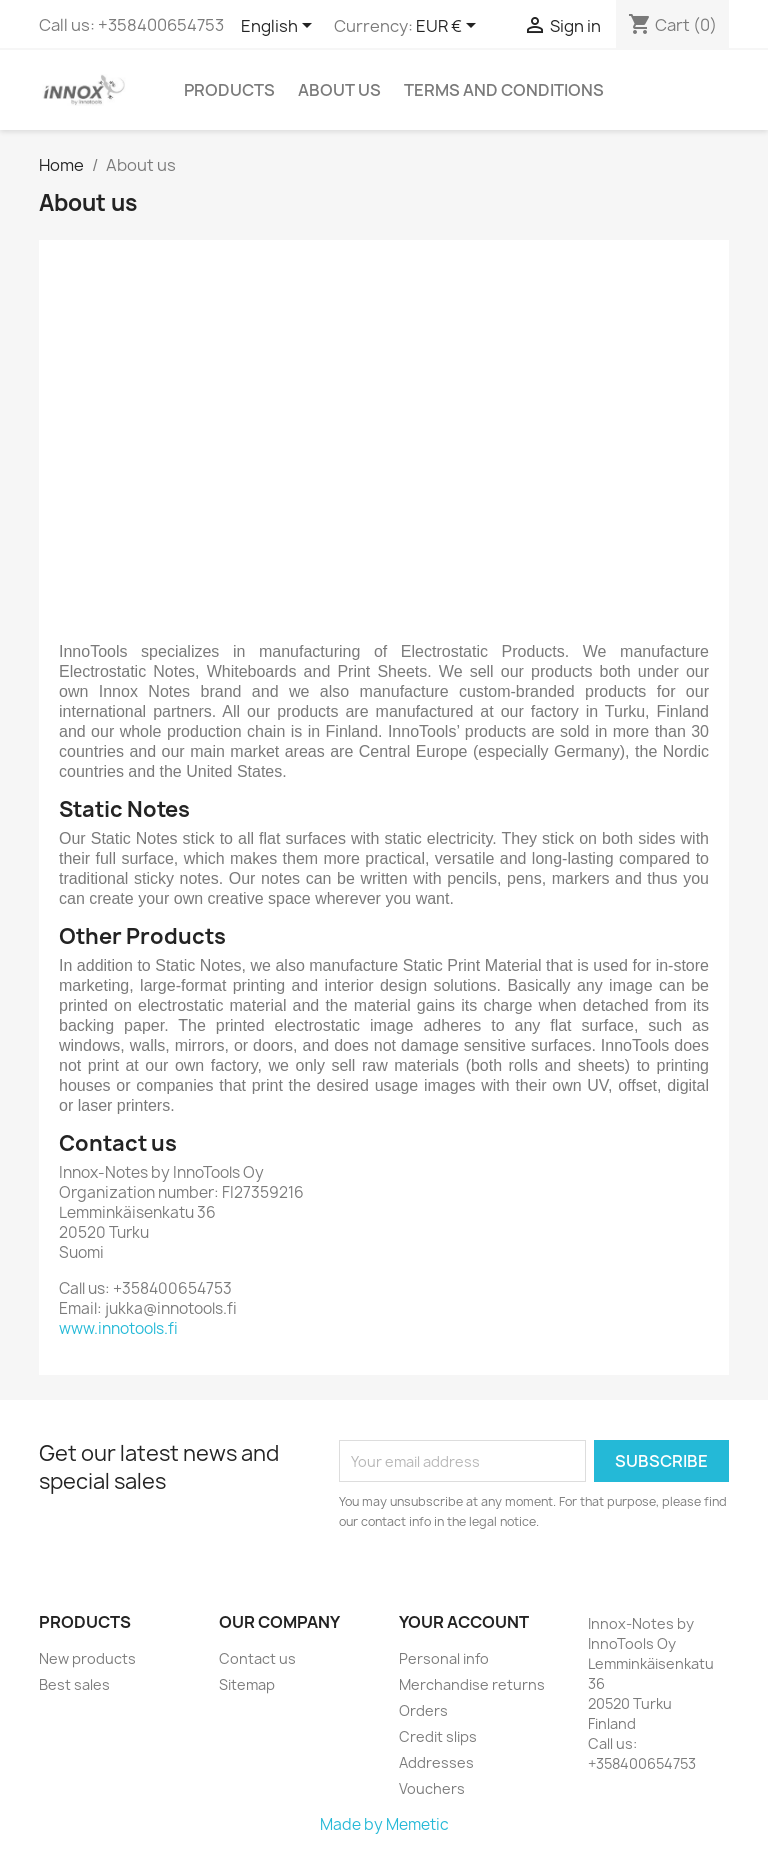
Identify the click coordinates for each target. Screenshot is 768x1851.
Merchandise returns (472, 1684)
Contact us (257, 1658)
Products (229, 90)
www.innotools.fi (118, 1328)
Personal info (444, 1658)
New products (87, 1658)
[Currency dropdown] (449, 27)
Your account (464, 1622)
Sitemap (247, 1684)
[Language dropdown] (280, 27)
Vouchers (432, 1788)
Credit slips (438, 1736)
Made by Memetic (384, 1824)
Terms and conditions (504, 90)
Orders (423, 1710)
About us (339, 90)
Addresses (436, 1762)
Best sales (74, 1684)
